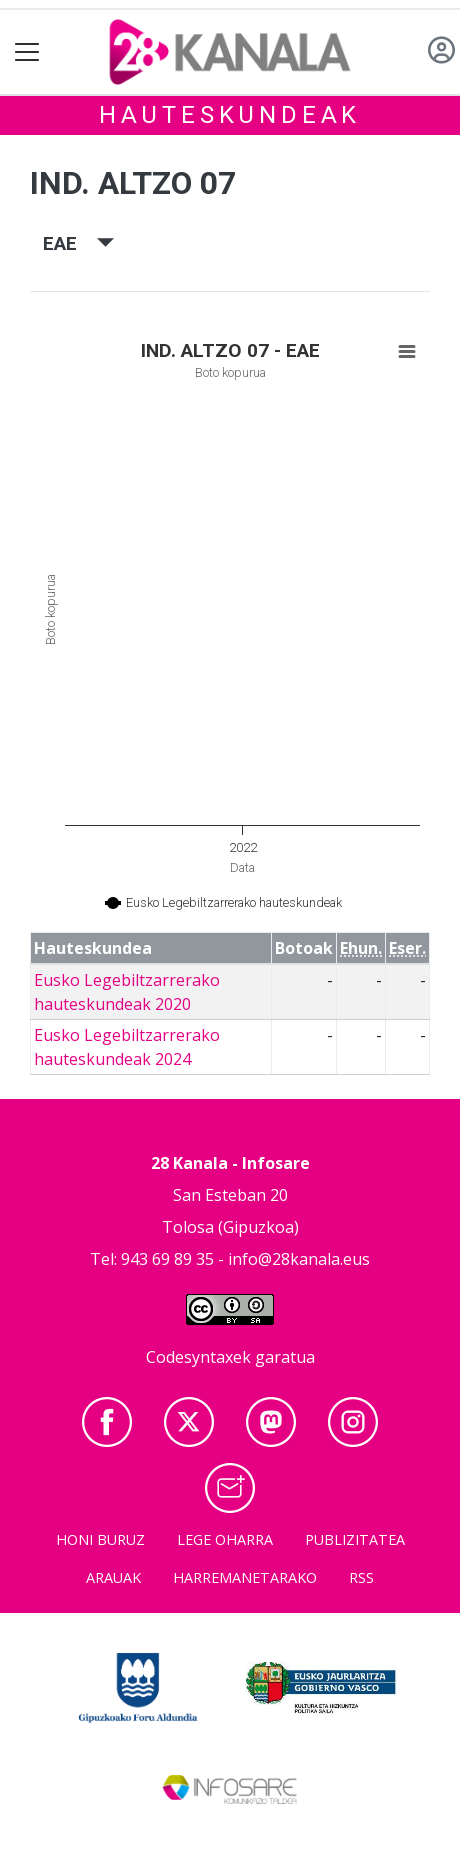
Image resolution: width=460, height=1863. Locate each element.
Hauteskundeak (230, 115)
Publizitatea (355, 1539)
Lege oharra (225, 1539)
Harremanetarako (245, 1577)
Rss (361, 1577)
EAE (78, 243)
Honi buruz (100, 1539)
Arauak (113, 1577)
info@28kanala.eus (299, 1259)
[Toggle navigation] (27, 52)
